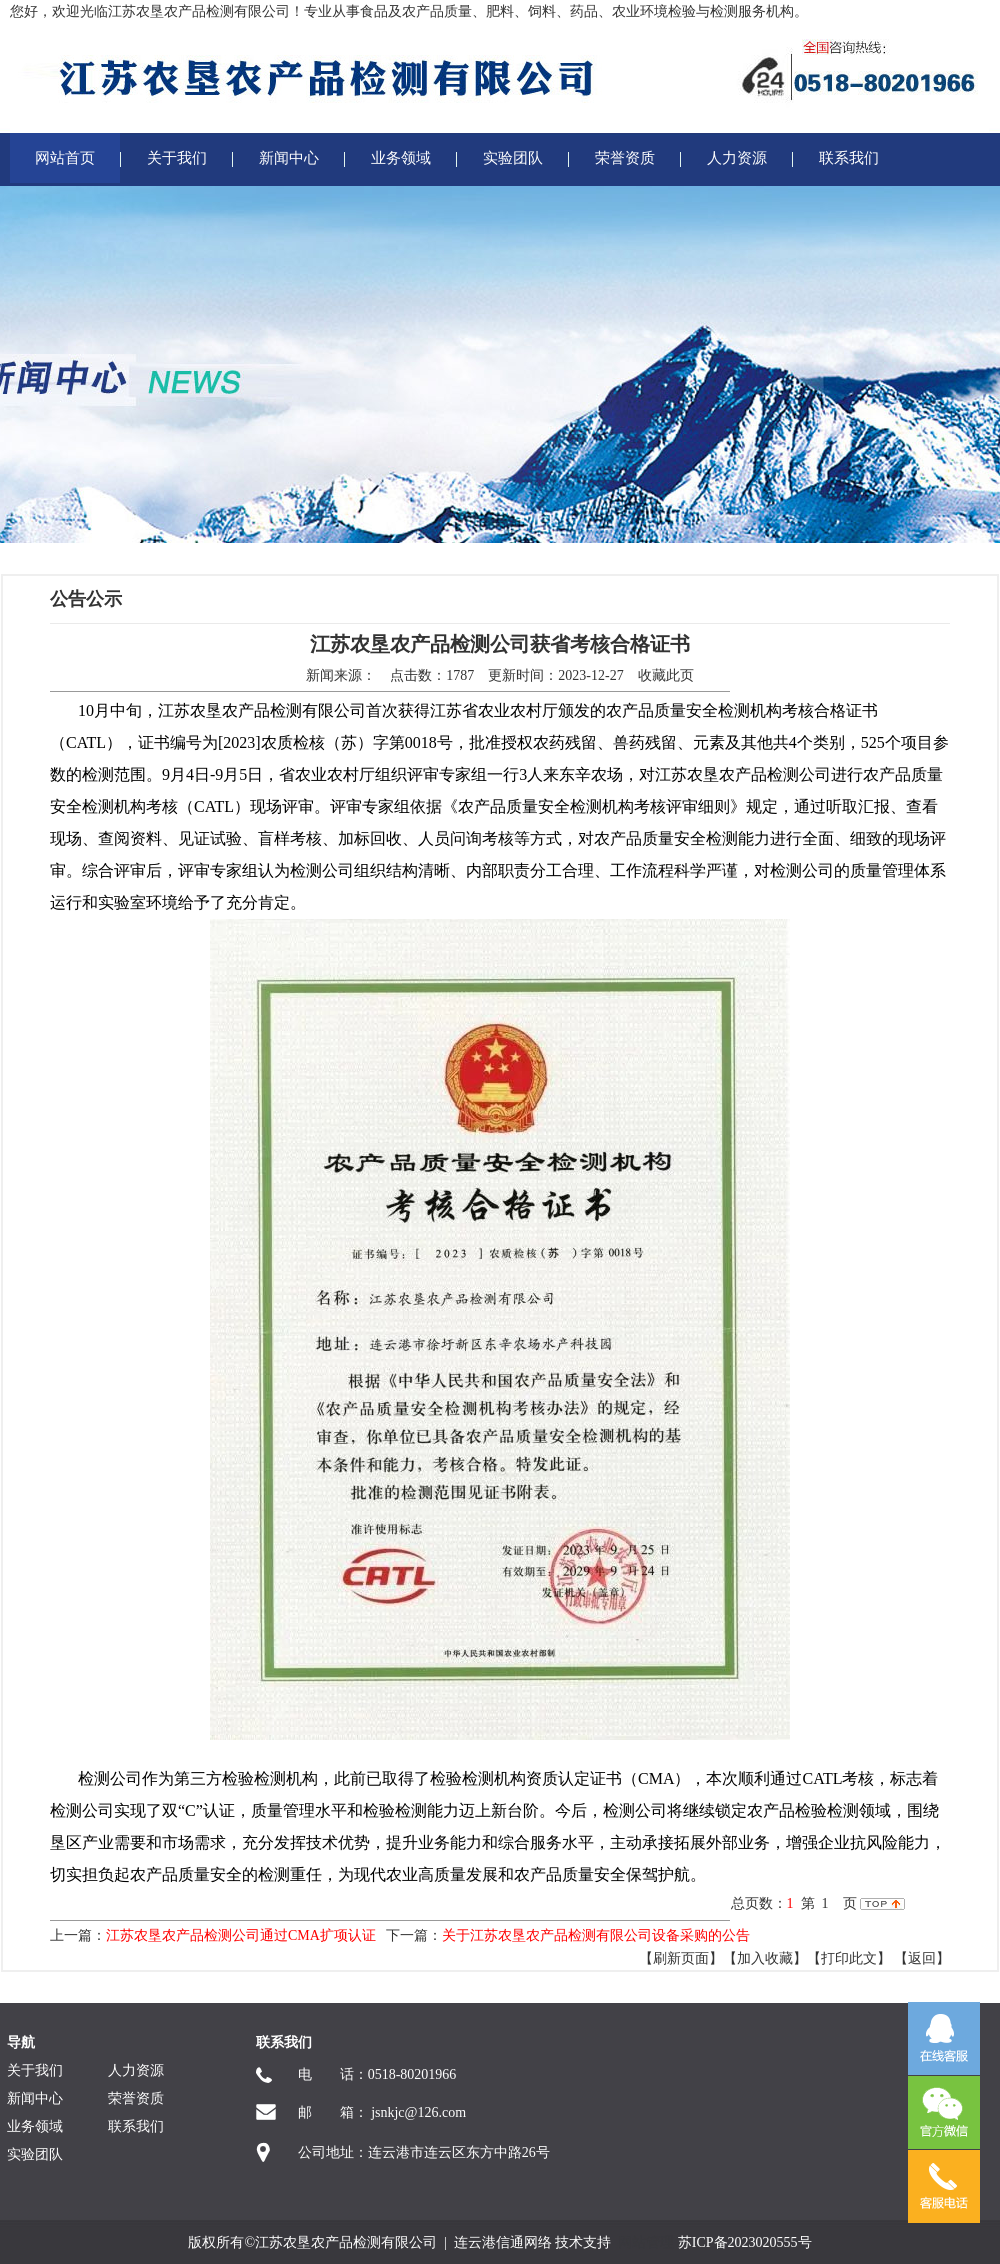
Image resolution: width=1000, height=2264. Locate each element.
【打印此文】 (849, 1958)
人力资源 (737, 158)
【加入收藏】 (765, 1958)
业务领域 (401, 158)
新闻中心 (289, 158)
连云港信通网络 (503, 2242)
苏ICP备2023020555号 (745, 2242)
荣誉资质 (625, 158)
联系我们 (849, 158)
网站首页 (65, 158)
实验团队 (513, 158)
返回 (922, 1958)
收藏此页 (666, 675)
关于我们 (177, 158)
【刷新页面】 (681, 1958)
